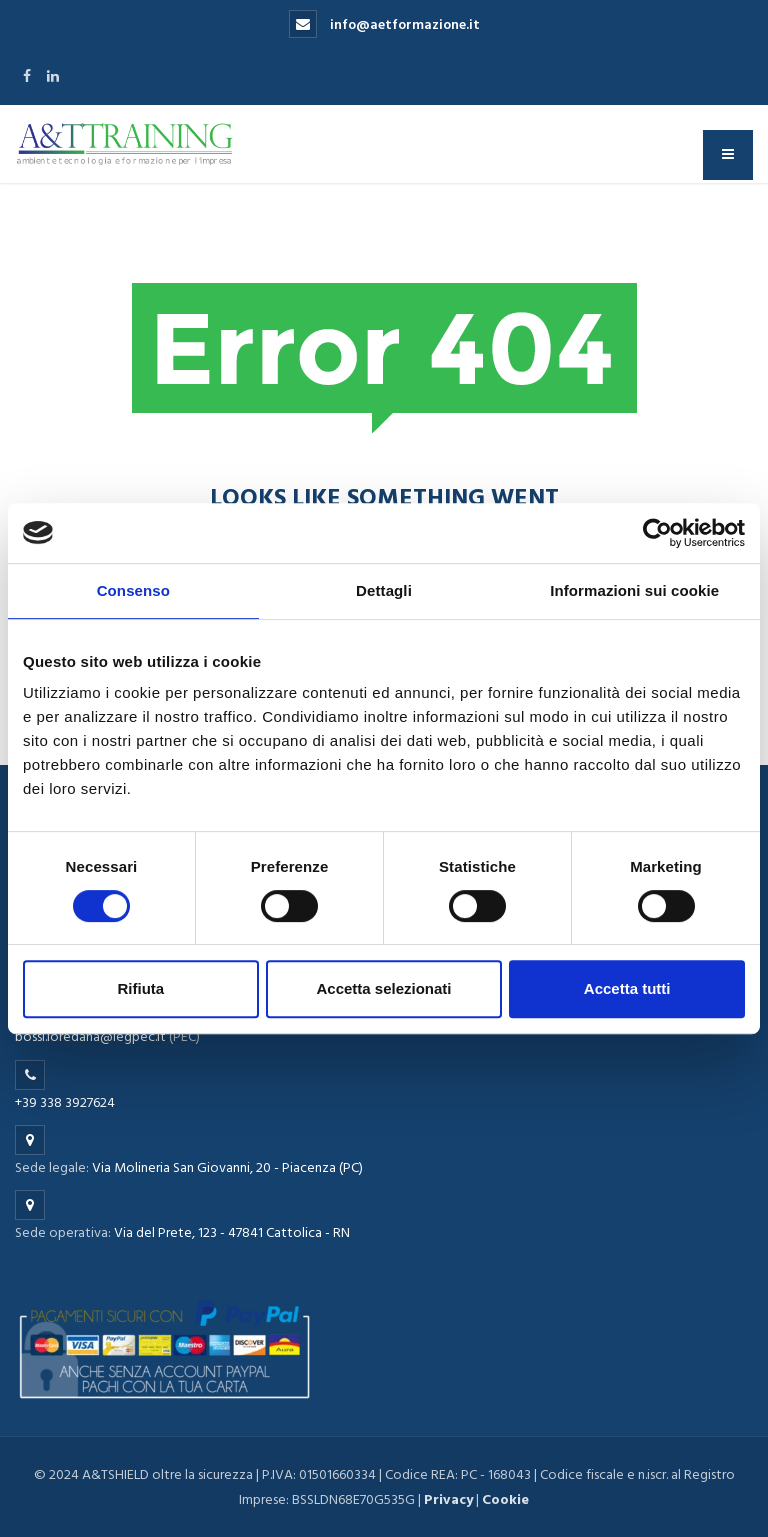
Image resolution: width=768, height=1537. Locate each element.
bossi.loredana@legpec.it (90, 1036)
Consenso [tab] (133, 590)
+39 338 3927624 (65, 1102)
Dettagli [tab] (384, 590)
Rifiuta (140, 988)
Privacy (448, 1499)
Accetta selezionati (383, 988)
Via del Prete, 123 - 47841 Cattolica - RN (232, 1232)
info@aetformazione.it (384, 24)
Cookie (505, 1499)
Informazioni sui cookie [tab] (634, 590)
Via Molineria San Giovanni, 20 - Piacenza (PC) (227, 1167)
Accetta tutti (627, 988)
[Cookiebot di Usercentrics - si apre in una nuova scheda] (657, 533)
